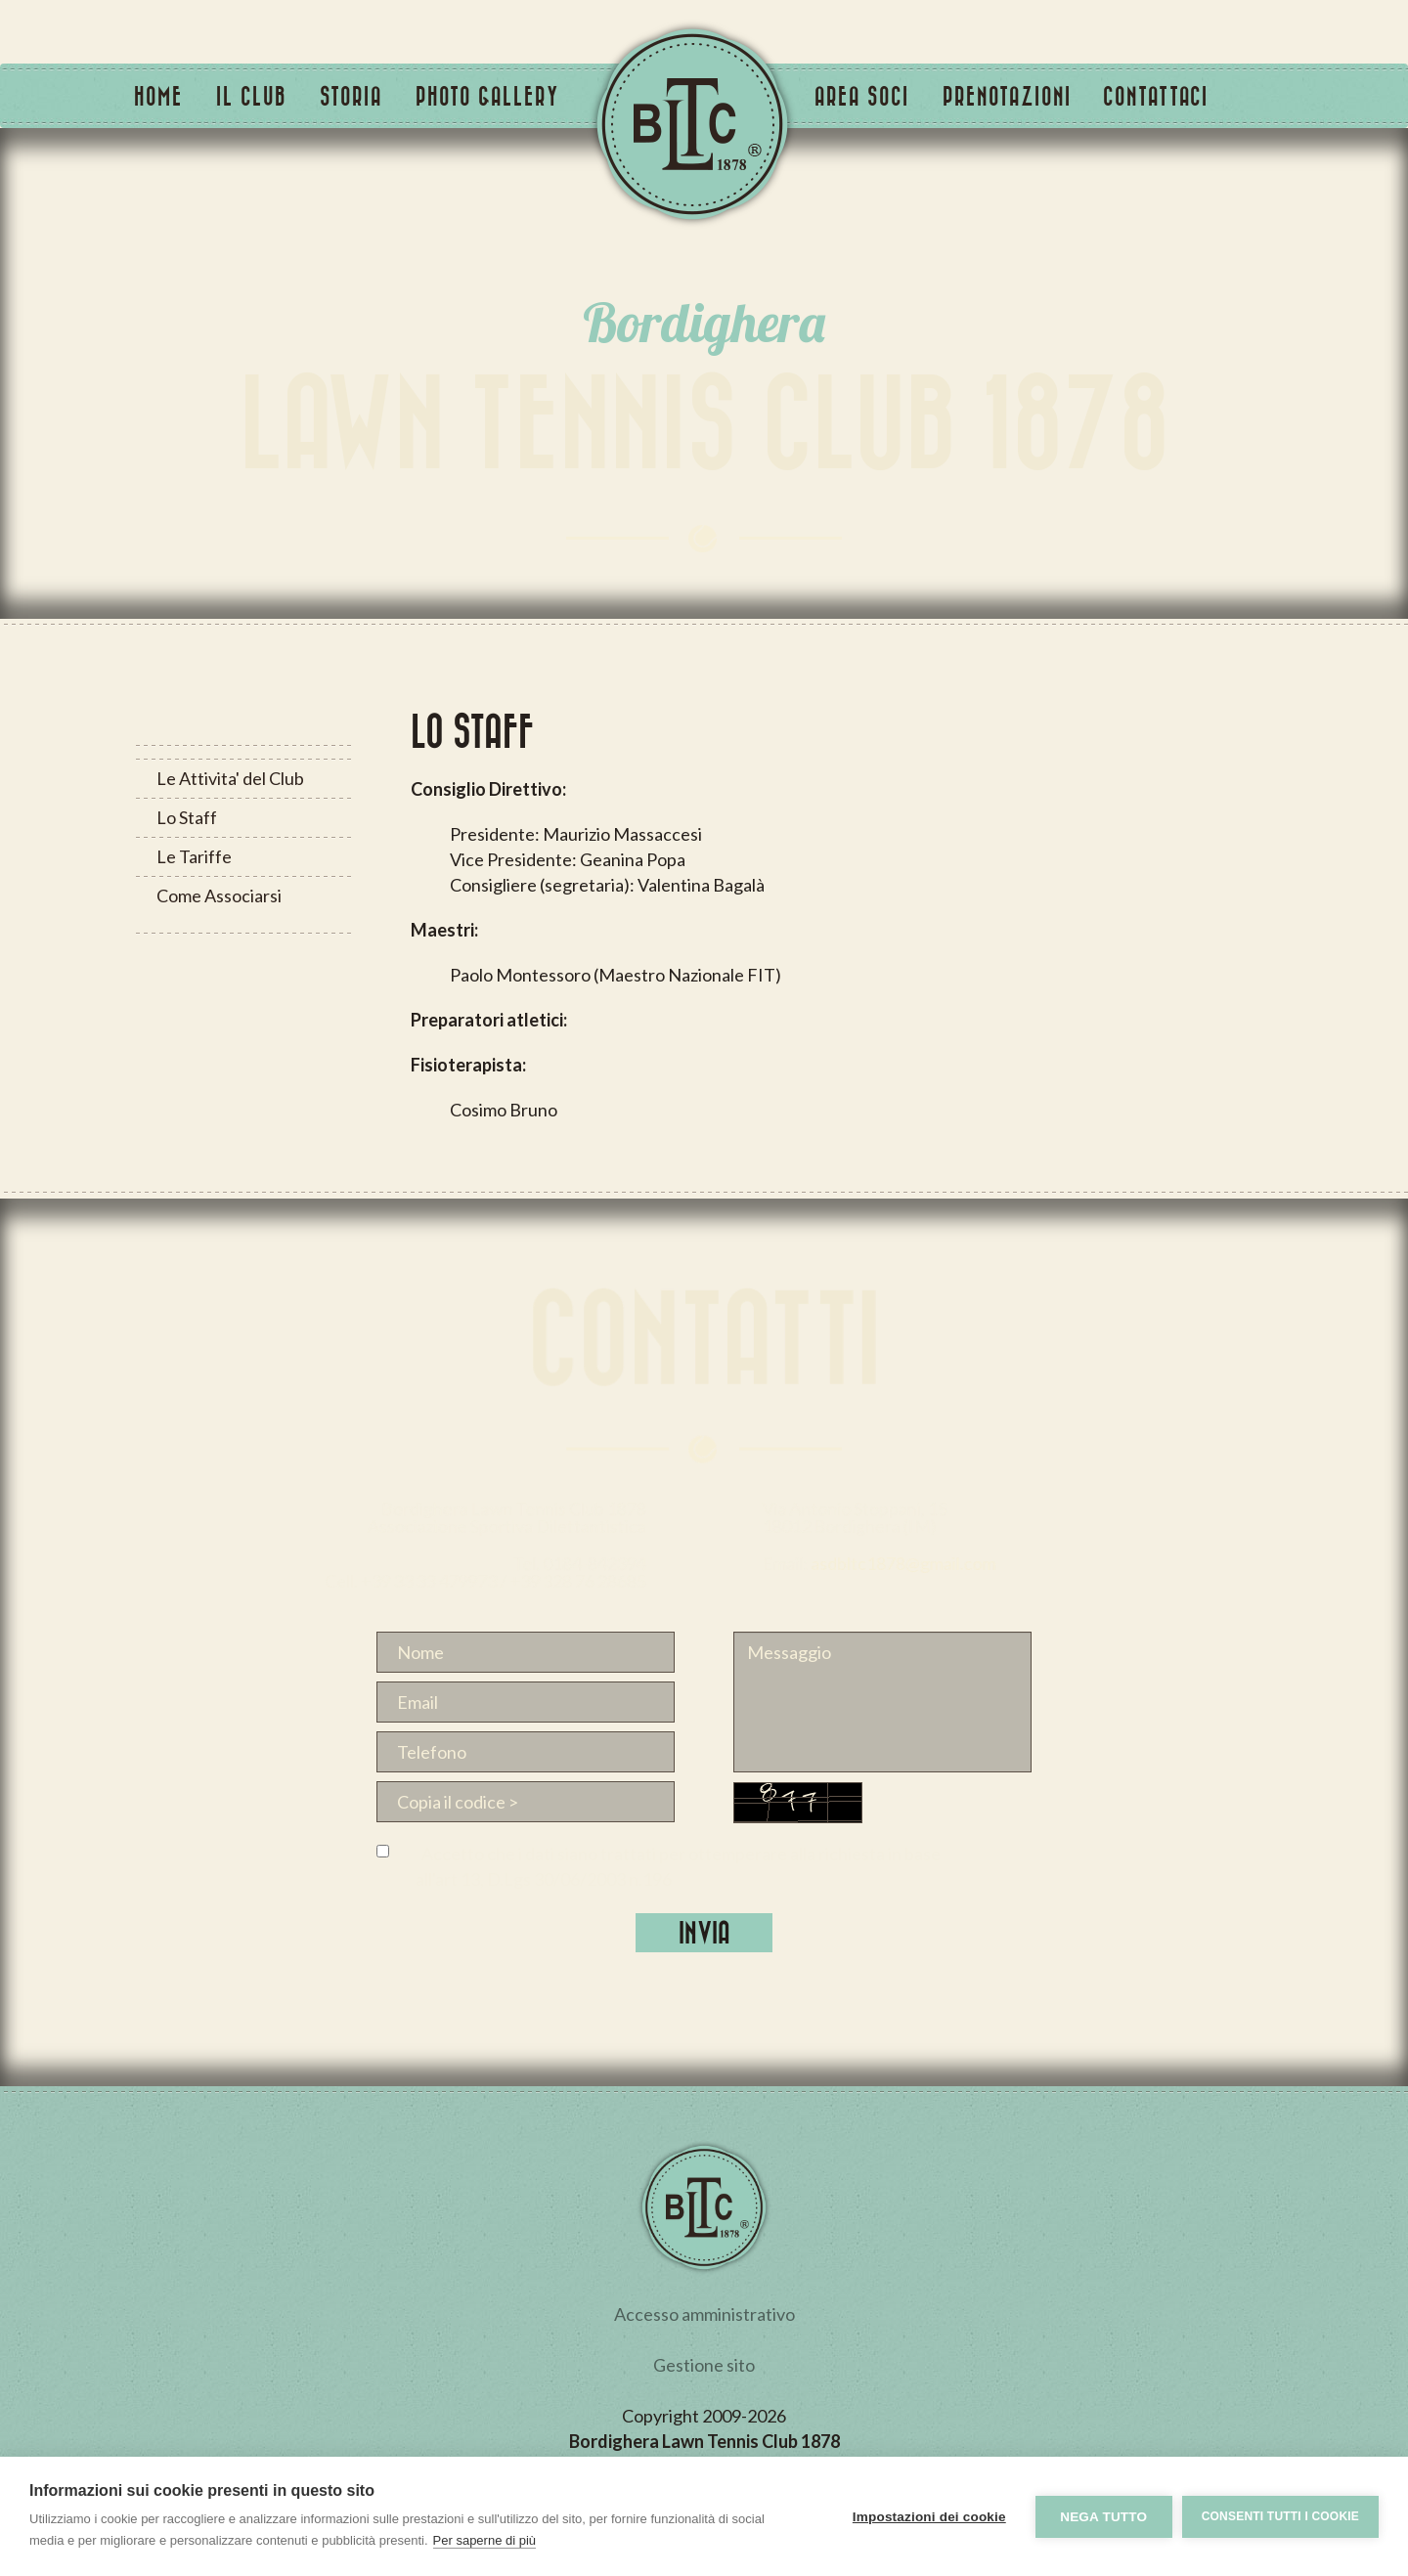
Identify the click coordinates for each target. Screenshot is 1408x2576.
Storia (351, 96)
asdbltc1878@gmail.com (1073, 1562)
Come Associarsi (218, 895)
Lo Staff (185, 817)
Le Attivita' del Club (229, 778)
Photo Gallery (487, 96)
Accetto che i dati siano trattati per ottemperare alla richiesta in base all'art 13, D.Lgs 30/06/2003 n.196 (678, 1866)
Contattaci (1156, 96)
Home (158, 96)
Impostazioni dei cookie (929, 2517)
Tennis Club (692, 124)
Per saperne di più (485, 2540)
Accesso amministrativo (704, 2314)
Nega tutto (1103, 2517)
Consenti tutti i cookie (1280, 2516)
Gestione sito (704, 2365)
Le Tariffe (193, 856)
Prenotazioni (1007, 96)
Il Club (251, 96)
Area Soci (861, 96)
